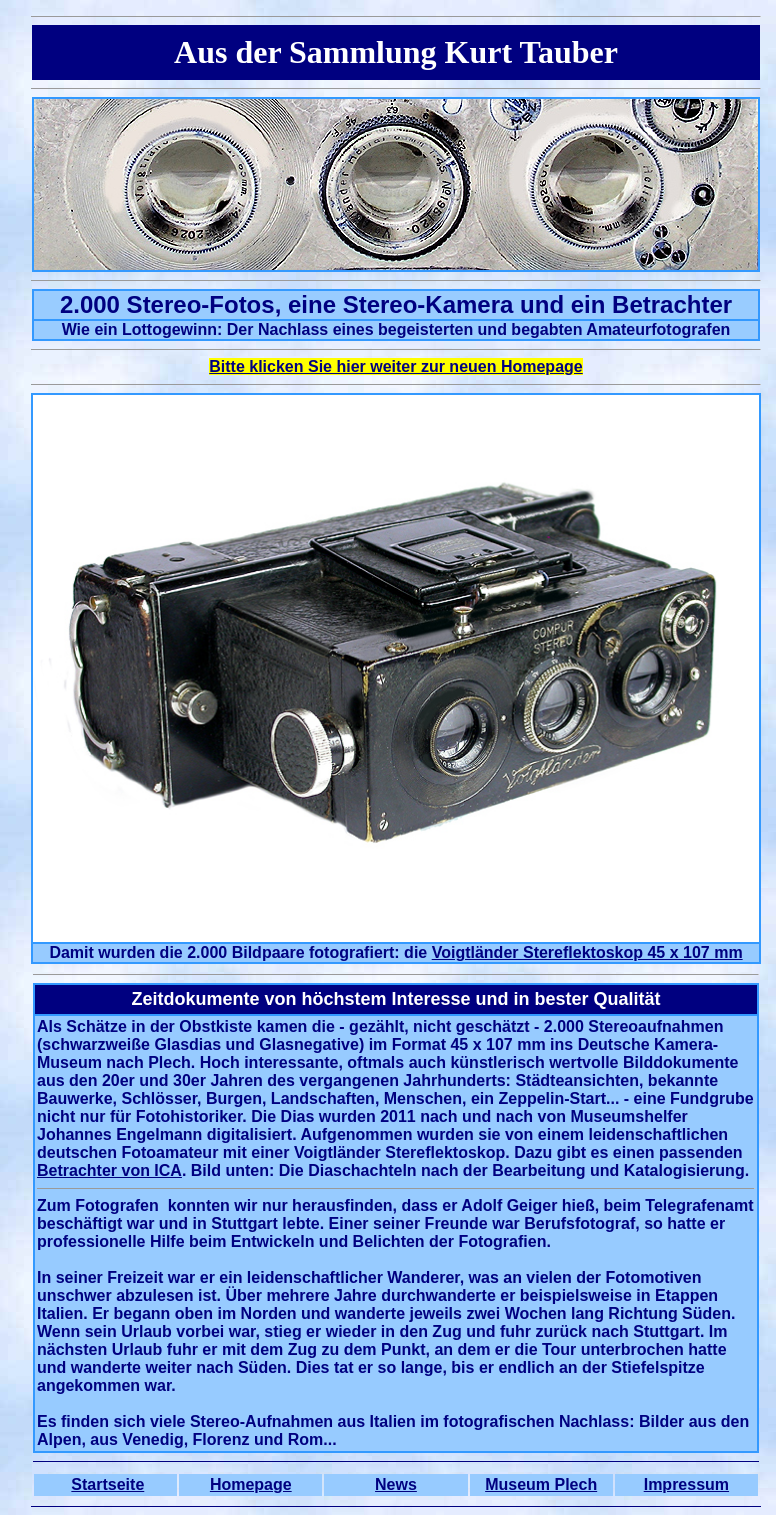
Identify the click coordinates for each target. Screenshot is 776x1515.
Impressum (686, 1484)
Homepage (251, 1484)
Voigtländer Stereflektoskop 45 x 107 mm (587, 952)
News (396, 1484)
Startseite (107, 1484)
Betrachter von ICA (109, 1170)
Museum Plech (541, 1484)
